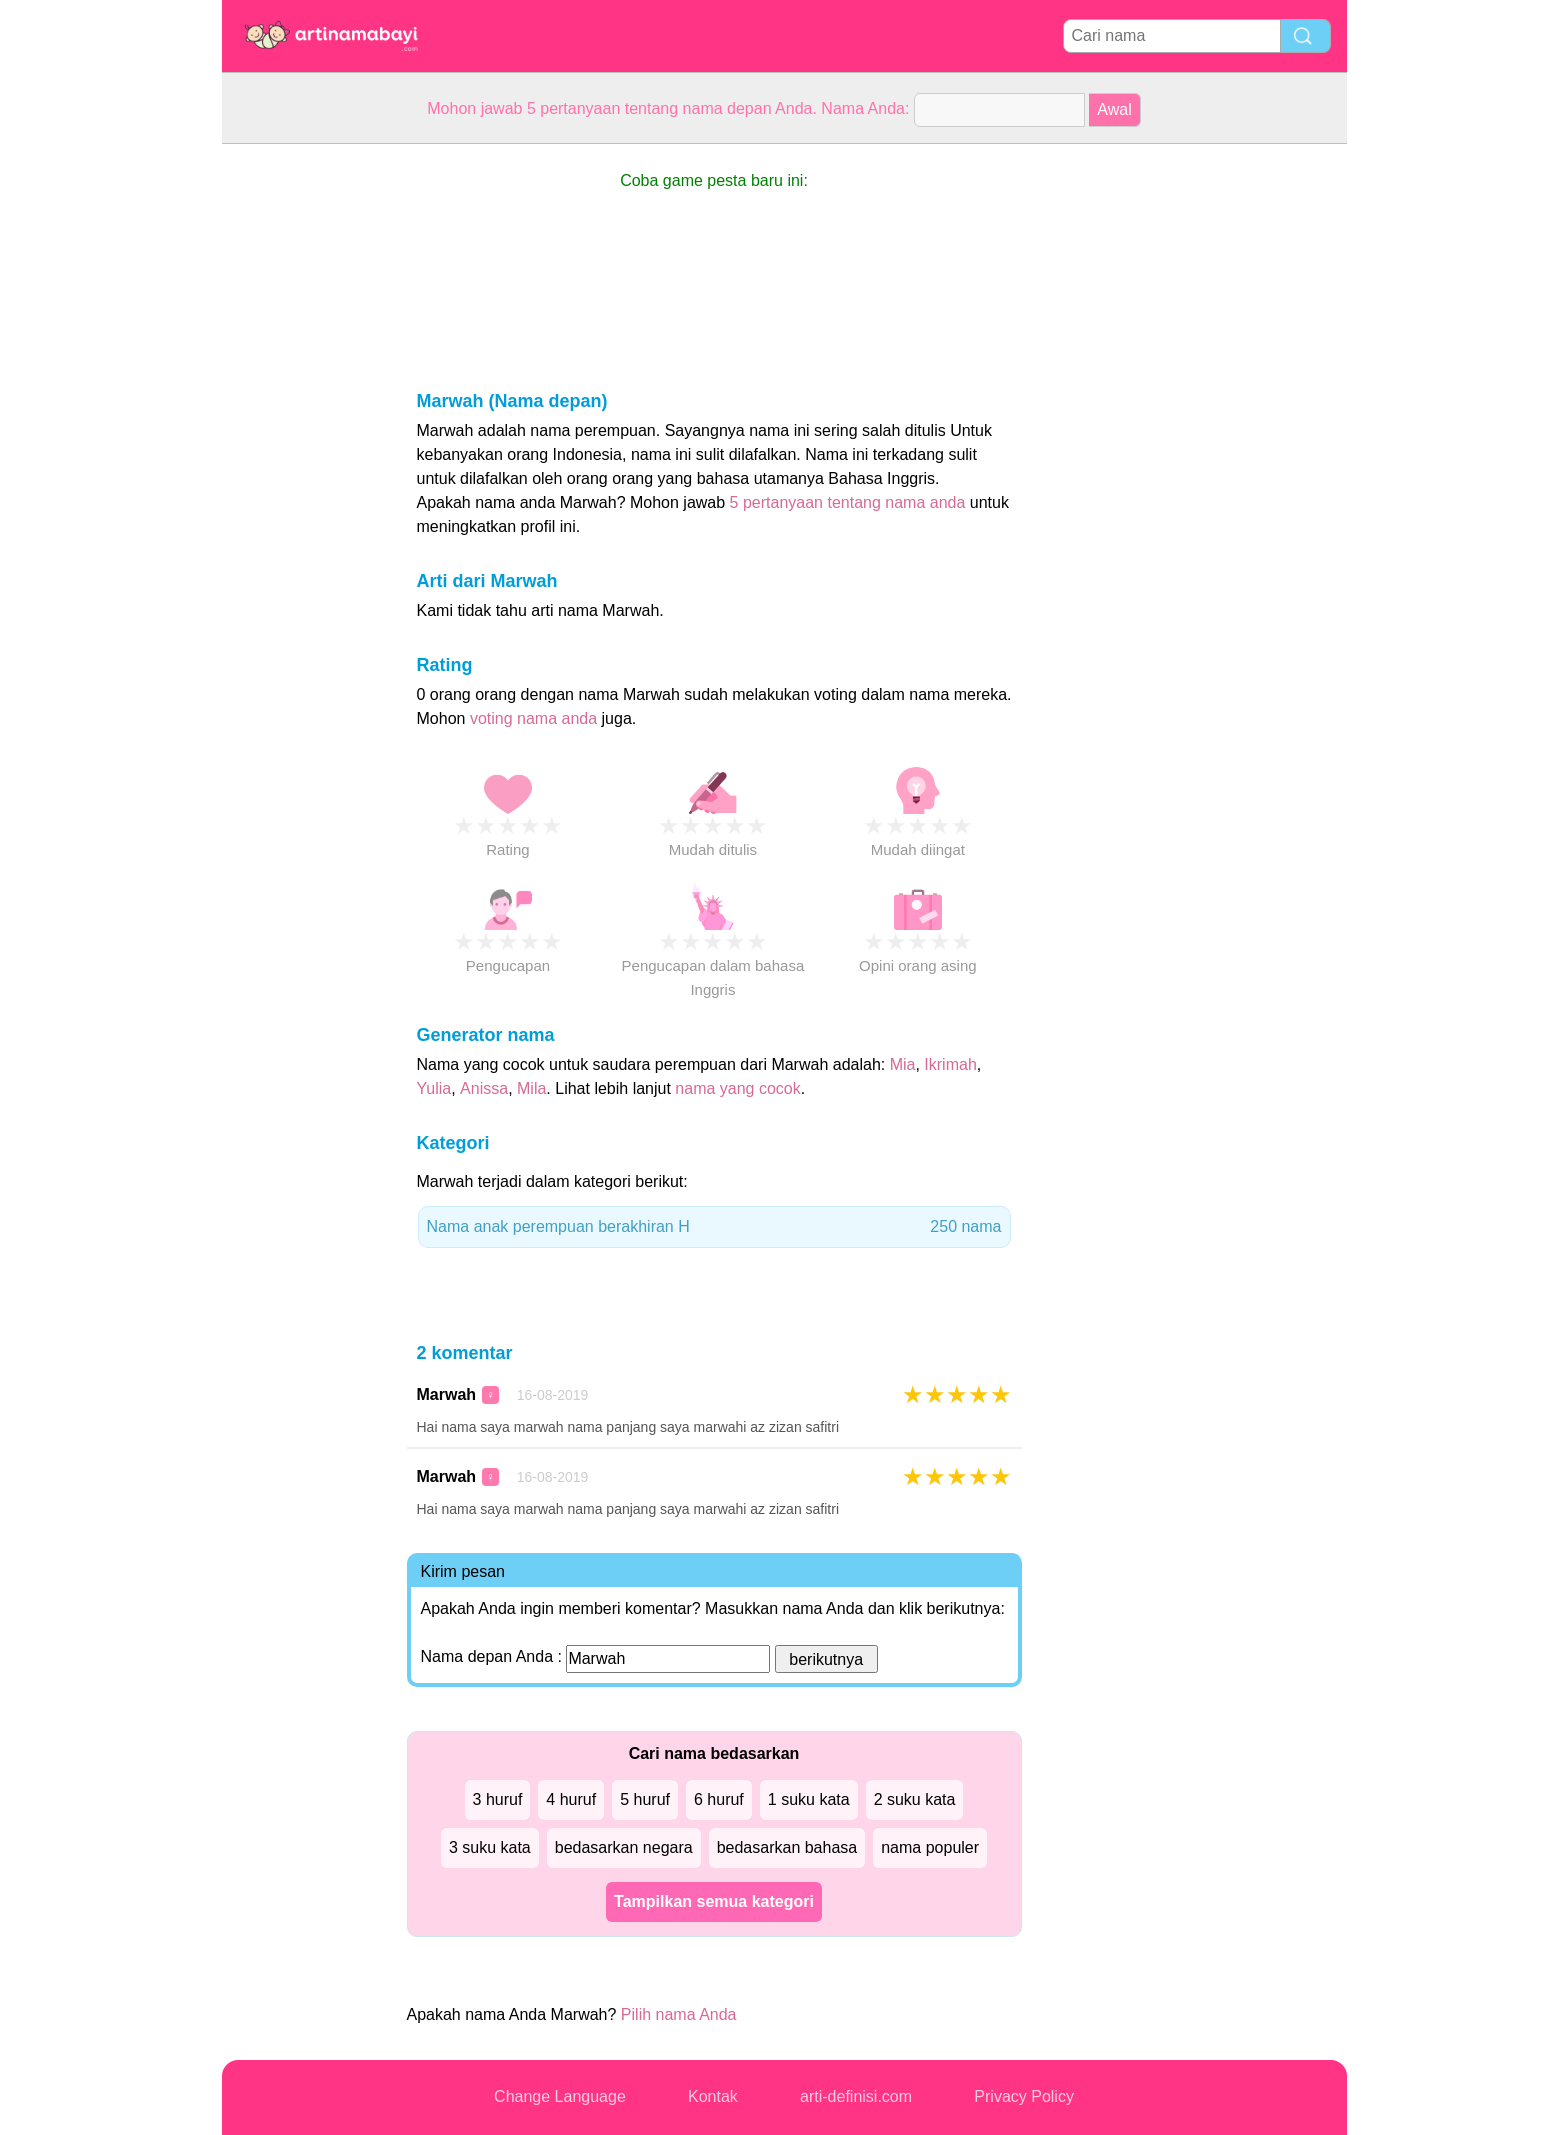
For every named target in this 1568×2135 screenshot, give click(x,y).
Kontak (713, 2096)
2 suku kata (915, 1799)
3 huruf (498, 1799)
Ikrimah (950, 1064)
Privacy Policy (1024, 2096)
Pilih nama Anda (679, 2014)
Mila (531, 1088)
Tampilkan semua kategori (714, 1901)
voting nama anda (533, 718)
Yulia (434, 1088)
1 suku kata (809, 1799)
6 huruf (719, 1799)
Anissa (484, 1088)
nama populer (930, 1847)
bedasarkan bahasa (787, 1847)
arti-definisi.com (856, 2096)
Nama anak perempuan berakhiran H (714, 1227)
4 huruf (571, 1799)
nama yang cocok (737, 1088)
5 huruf (645, 1799)
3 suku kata (490, 1847)
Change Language (560, 2096)
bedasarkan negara (624, 1847)
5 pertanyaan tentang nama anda (848, 502)
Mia (903, 1064)
